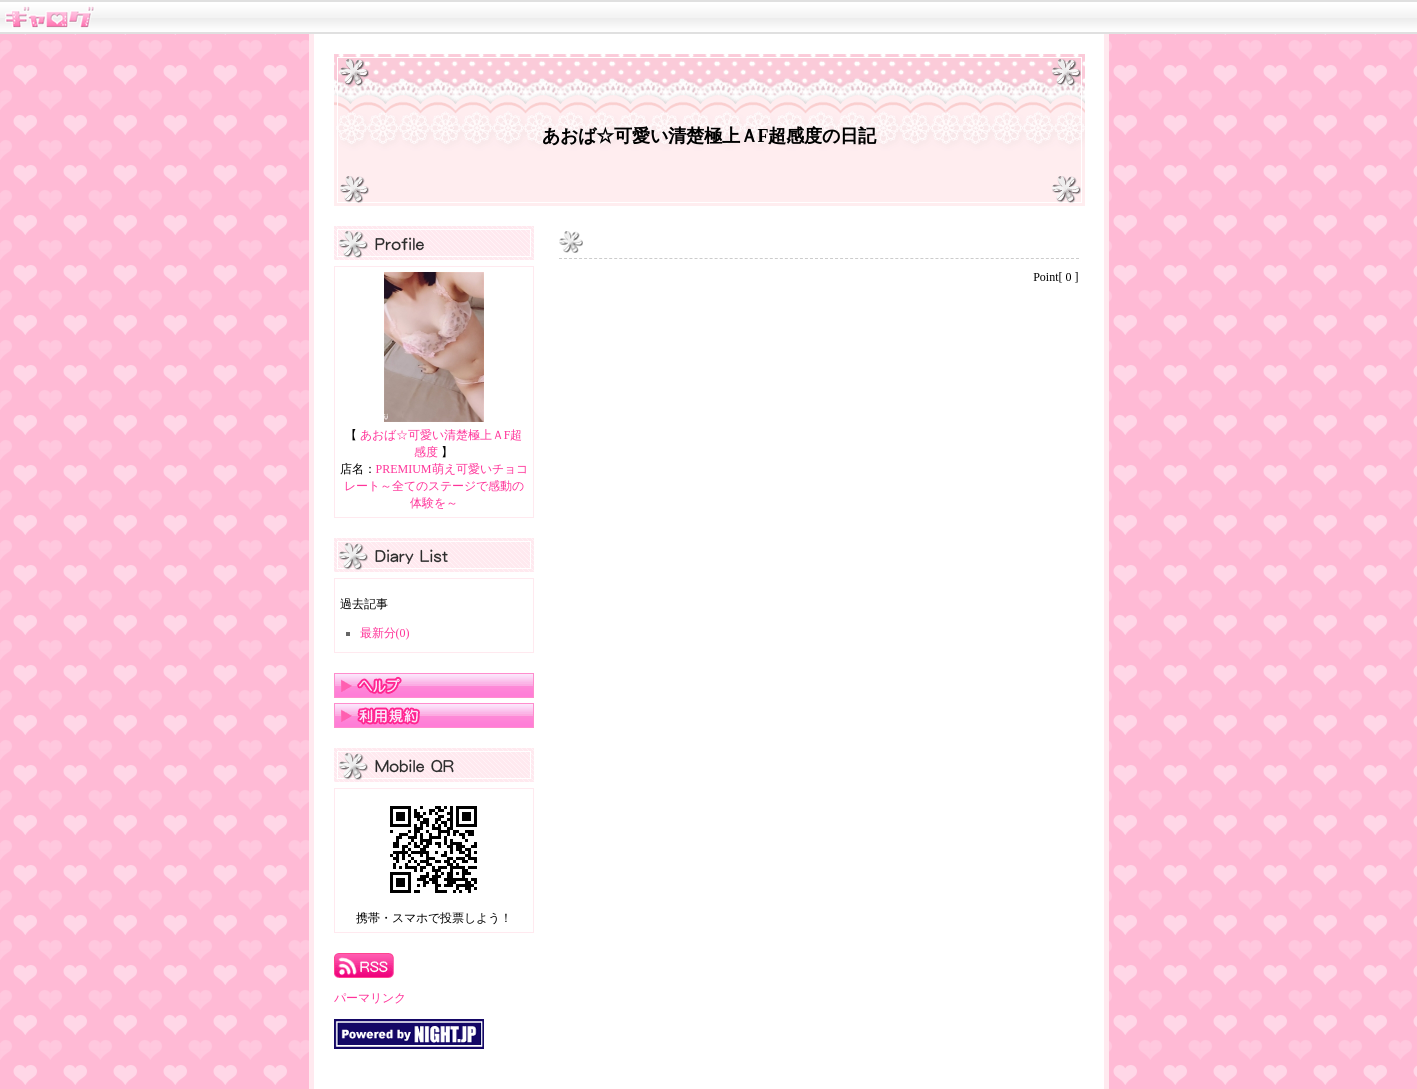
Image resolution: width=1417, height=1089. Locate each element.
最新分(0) (385, 633)
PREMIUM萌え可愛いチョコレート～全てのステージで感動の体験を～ (436, 486)
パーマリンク (370, 998)
